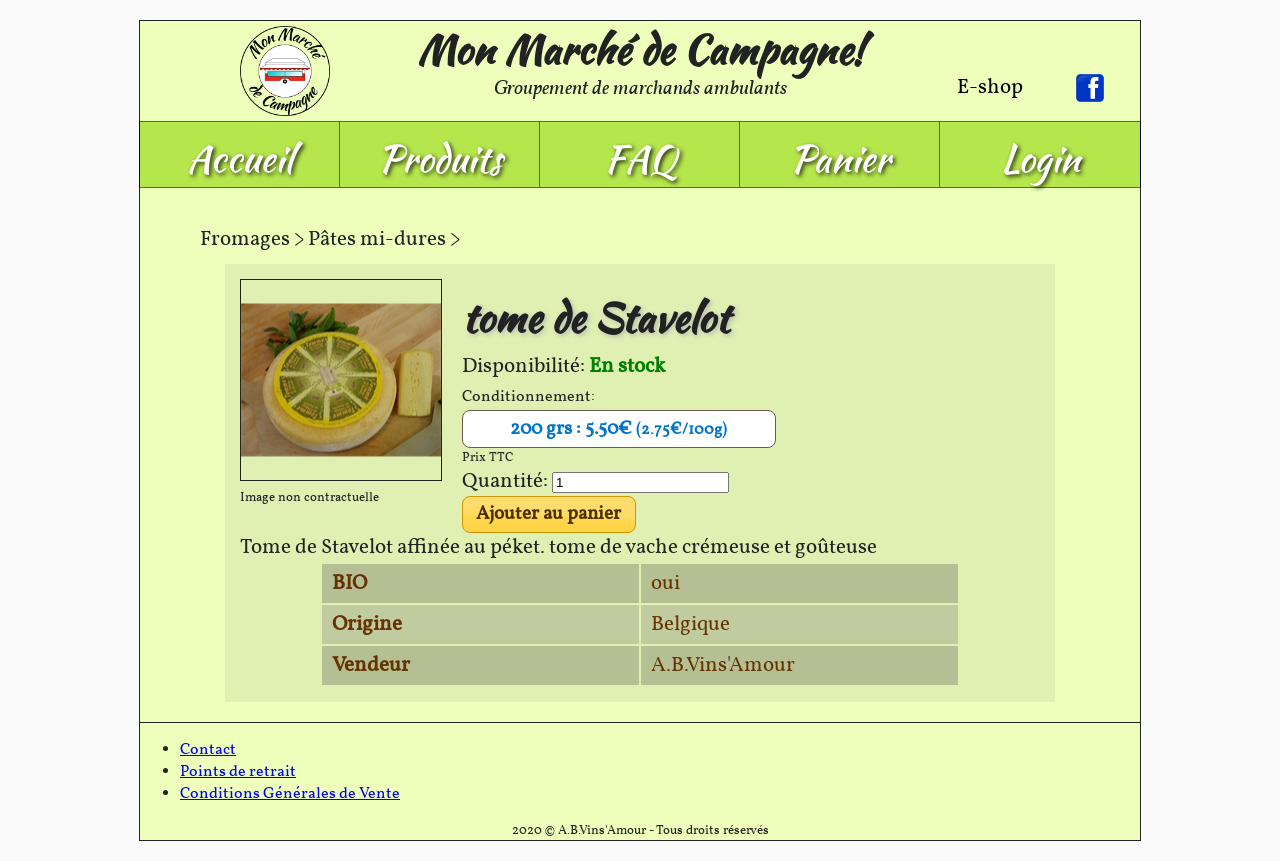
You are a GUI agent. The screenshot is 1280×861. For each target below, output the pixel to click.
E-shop (990, 87)
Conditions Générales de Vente (290, 794)
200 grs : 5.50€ (618, 429)
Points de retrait (238, 772)
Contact (208, 750)
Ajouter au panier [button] (548, 514)
